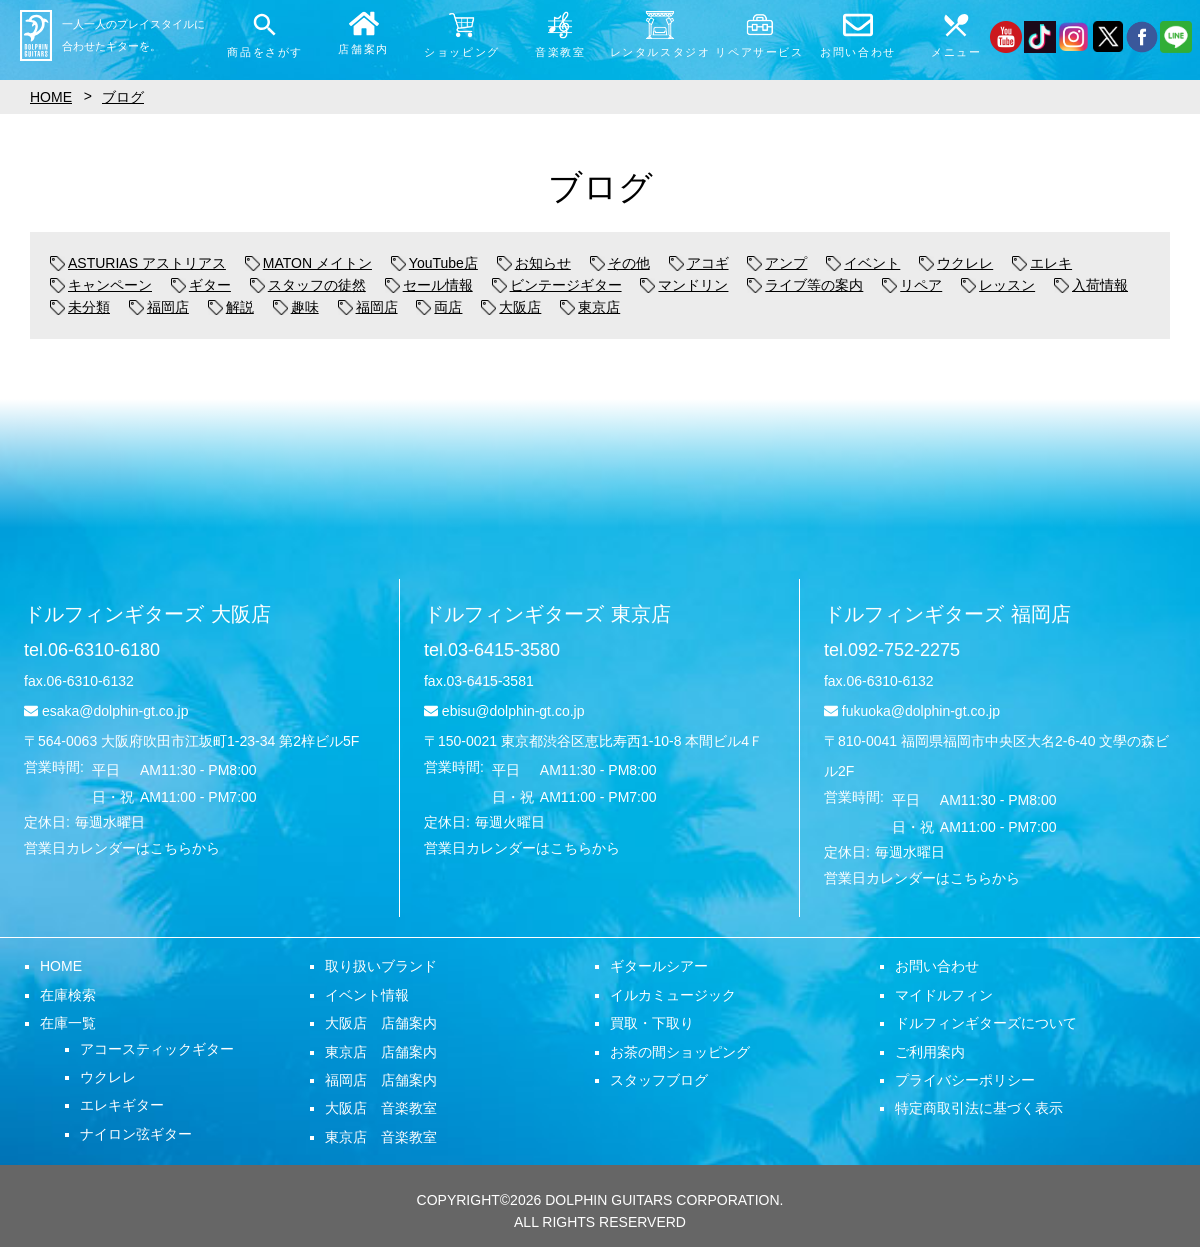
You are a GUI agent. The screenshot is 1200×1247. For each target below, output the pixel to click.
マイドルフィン (944, 995)
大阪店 (511, 307)
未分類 (80, 307)
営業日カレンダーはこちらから (122, 848)
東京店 (590, 307)
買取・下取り (652, 1023)
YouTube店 (434, 263)
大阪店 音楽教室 (381, 1108)
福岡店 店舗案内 (381, 1080)
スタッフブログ (659, 1080)
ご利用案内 (930, 1052)
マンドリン (684, 285)
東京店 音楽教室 (381, 1137)
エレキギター (122, 1105)
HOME (61, 966)
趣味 (296, 307)
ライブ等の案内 (805, 285)
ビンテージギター (557, 285)
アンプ (777, 263)
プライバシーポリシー (965, 1080)
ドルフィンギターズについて (986, 1023)
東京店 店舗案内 (381, 1052)
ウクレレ (956, 263)
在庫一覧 (68, 1023)
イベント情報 (367, 995)
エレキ (1042, 263)
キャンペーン (101, 285)
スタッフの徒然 (308, 285)
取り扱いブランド (381, 966)
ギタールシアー (659, 966)
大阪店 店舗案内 (381, 1023)
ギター (201, 285)
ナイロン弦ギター (136, 1134)
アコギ (699, 263)
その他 (620, 263)
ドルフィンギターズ (147, 614)
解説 (231, 307)
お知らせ (534, 263)
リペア (912, 285)
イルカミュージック (673, 995)
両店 (439, 307)
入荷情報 (1091, 285)
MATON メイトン (308, 263)
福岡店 (159, 307)
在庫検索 (68, 995)
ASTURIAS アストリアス (138, 263)
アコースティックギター (157, 1049)
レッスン (998, 285)
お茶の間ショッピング (680, 1052)
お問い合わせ (937, 966)
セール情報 (429, 285)
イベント (863, 263)
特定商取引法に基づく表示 (979, 1108)
